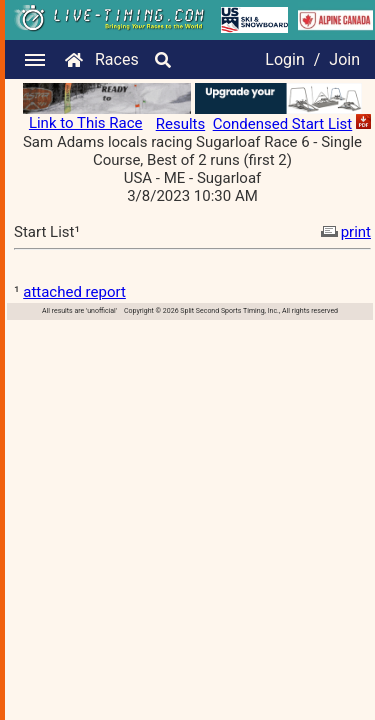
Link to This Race (86, 123)
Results (181, 124)
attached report (74, 292)
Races (117, 59)
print (344, 232)
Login (284, 59)
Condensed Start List (283, 124)
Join (344, 59)
